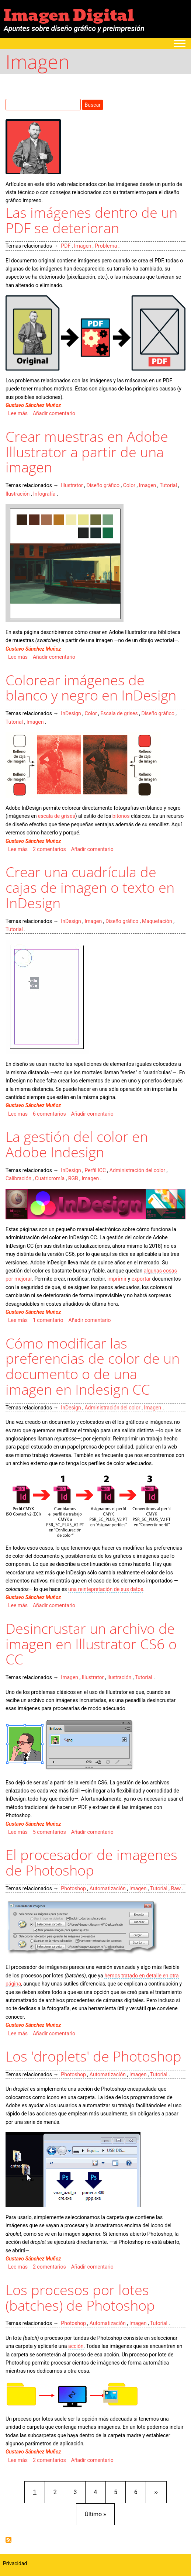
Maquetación (157, 921)
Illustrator (72, 485)
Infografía (44, 494)
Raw (176, 1888)
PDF (65, 246)
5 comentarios (49, 1832)
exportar (141, 1279)
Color (129, 485)
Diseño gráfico (102, 485)
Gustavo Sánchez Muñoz (33, 405)
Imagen (82, 246)
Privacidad (15, 2563)
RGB (73, 1178)
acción (75, 2346)
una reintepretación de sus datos (105, 1589)
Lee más (18, 413)
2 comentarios (49, 849)
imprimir (116, 1279)
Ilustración (17, 494)
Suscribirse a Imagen (8, 2540)
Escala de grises (119, 713)
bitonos (121, 816)
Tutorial (168, 485)
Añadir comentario (54, 413)
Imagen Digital (69, 15)
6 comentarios (49, 1114)
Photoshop (73, 1888)
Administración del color (137, 1170)
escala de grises (56, 816)
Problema (106, 246)
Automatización (108, 1888)
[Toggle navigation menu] (179, 44)
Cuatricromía (50, 1178)
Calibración (18, 1178)
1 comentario (48, 1320)
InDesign (71, 713)
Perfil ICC (95, 1170)
